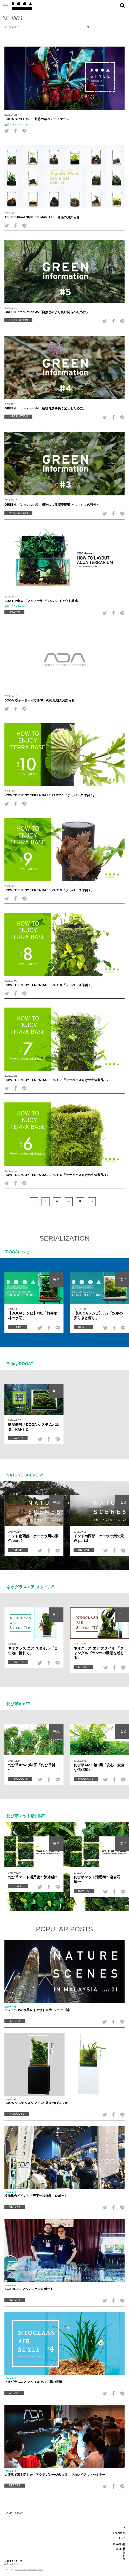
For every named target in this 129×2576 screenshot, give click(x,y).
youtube (120, 2549)
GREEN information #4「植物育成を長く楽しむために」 (45, 408)
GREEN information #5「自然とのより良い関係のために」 (46, 312)
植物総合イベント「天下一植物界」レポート (64, 2194)
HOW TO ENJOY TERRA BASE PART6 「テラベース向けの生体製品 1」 (56, 1175)
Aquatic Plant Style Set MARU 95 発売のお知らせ (41, 217)
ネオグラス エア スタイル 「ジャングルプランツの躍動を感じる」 (99, 1653)
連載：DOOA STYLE (16, 124)
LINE (122, 2538)
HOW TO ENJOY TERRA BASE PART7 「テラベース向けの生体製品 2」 (56, 1080)
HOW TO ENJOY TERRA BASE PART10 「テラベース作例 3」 (49, 795)
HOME (8, 2513)
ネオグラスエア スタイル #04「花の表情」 (64, 2380)
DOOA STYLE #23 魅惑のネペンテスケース (36, 119)
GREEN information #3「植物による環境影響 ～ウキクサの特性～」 (53, 504)
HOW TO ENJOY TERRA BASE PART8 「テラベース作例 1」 (49, 985)
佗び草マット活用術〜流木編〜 (33, 1877)
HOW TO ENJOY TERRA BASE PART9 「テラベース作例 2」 (49, 890)
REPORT (18, 1549)
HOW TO (14, 612)
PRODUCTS (20, 1778)
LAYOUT (17, 1438)
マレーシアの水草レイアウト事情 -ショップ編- (64, 2009)
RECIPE (17, 1327)
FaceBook (119, 2533)
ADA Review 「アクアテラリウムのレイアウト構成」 (42, 601)
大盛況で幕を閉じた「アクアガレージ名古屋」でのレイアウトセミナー (64, 2473)
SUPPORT (13, 2561)
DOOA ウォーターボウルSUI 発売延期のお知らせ (39, 700)
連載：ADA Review (15, 606)
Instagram (119, 2543)
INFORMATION (18, 320)
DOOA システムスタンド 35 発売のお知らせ (64, 2101)
